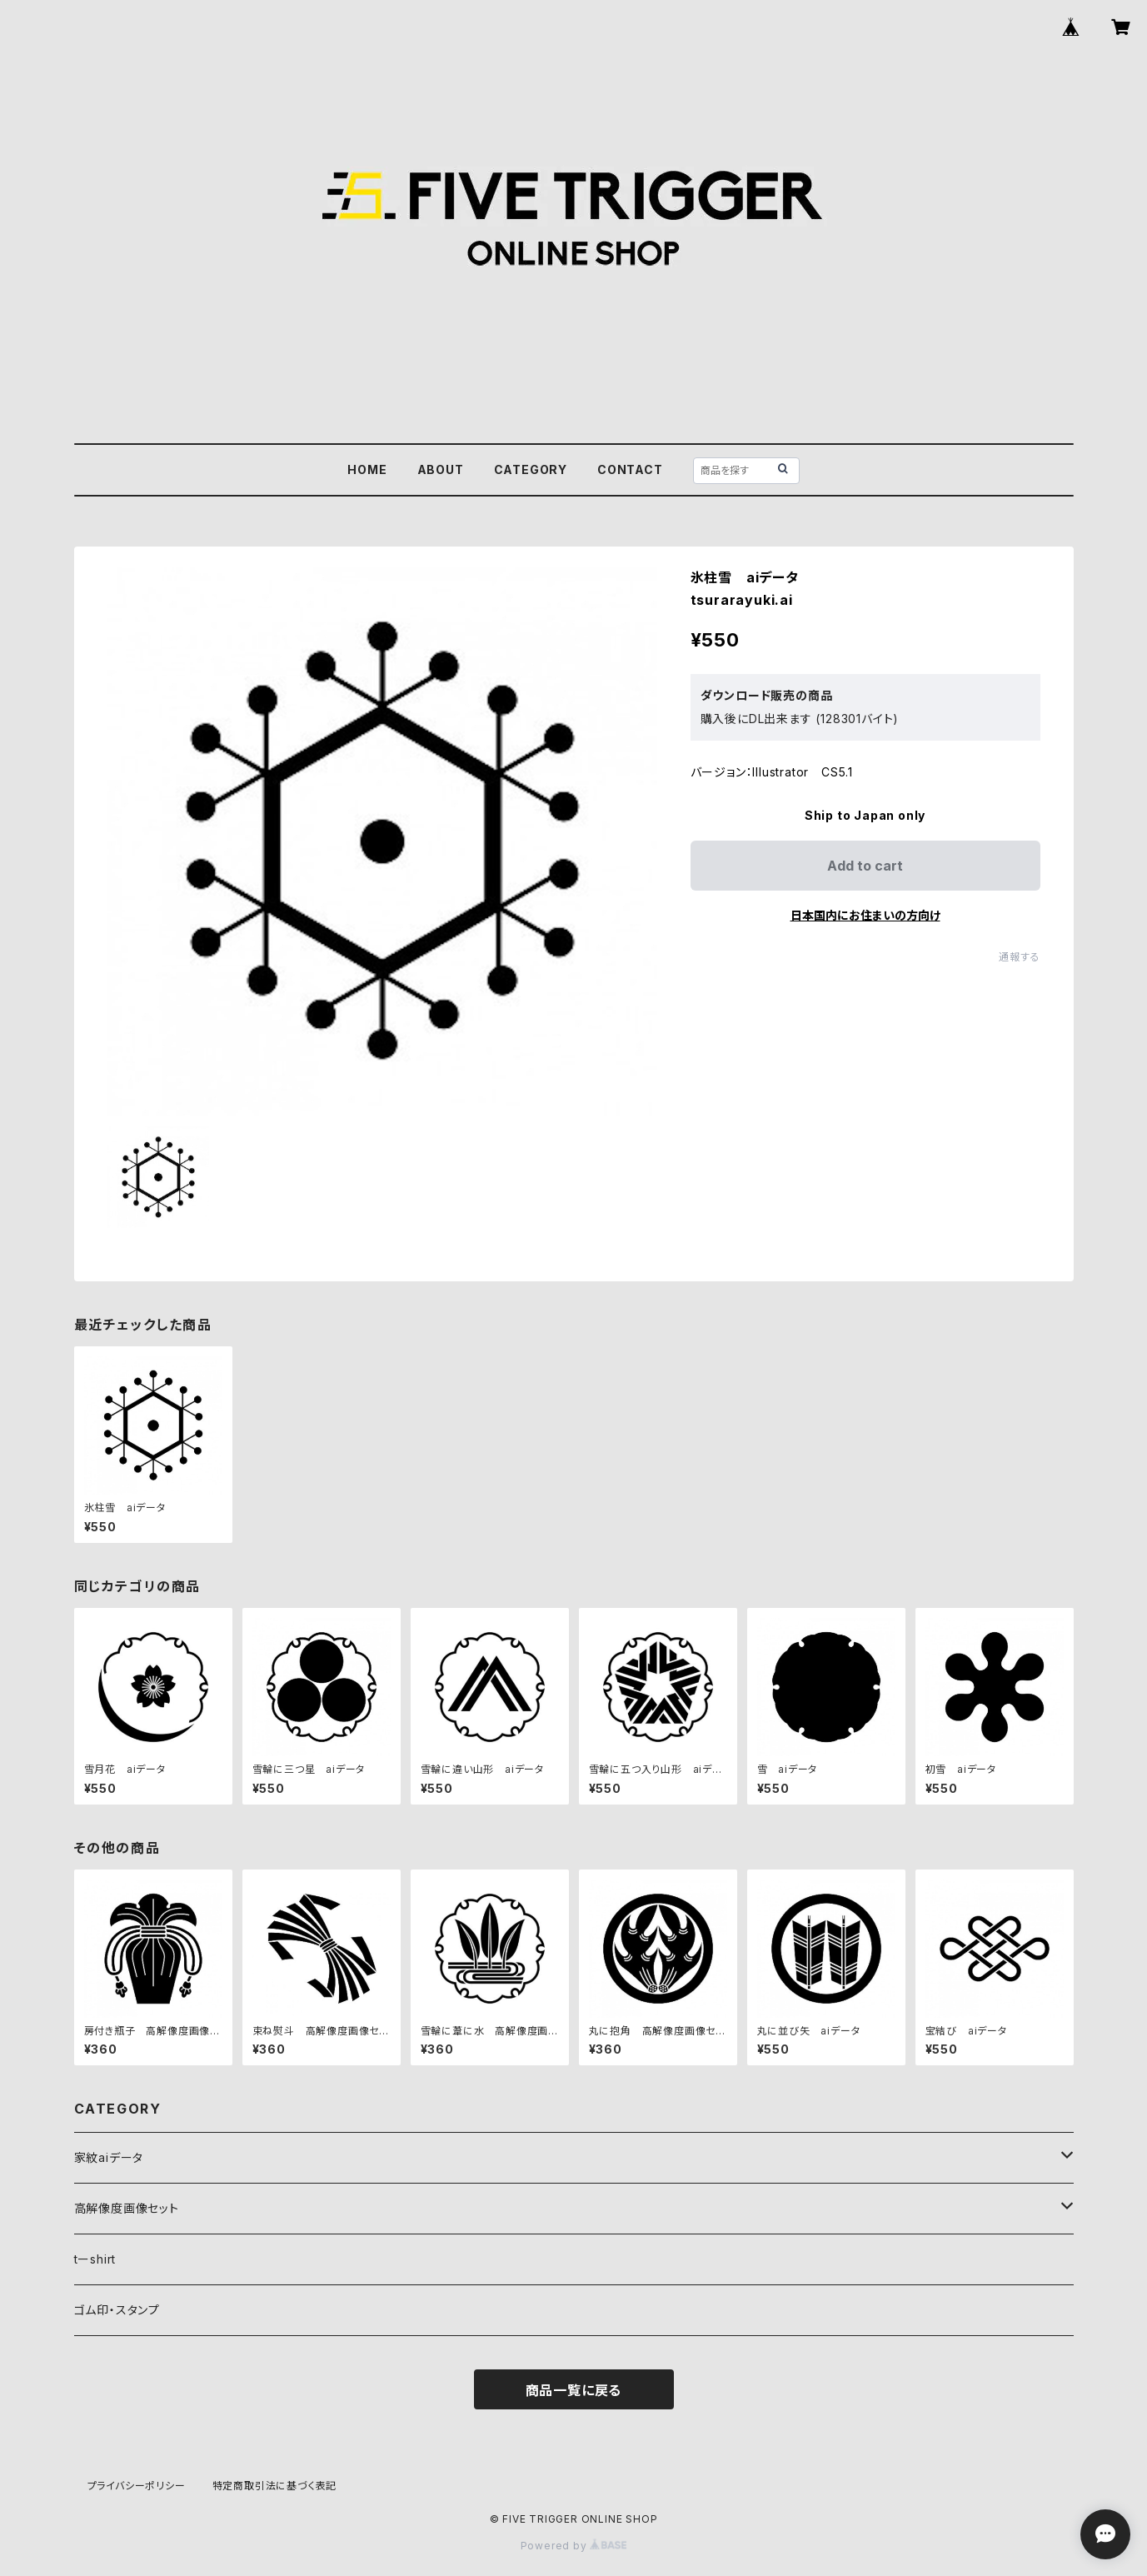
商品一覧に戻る (574, 2390)
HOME (366, 469)
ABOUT (440, 469)
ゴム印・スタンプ (117, 2310)
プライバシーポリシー (136, 2485)
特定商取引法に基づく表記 (274, 2485)
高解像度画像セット (126, 2208)
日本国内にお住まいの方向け (865, 915)
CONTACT (630, 469)
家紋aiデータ (109, 2157)
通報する (1019, 957)
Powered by (574, 2545)
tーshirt (95, 2259)
